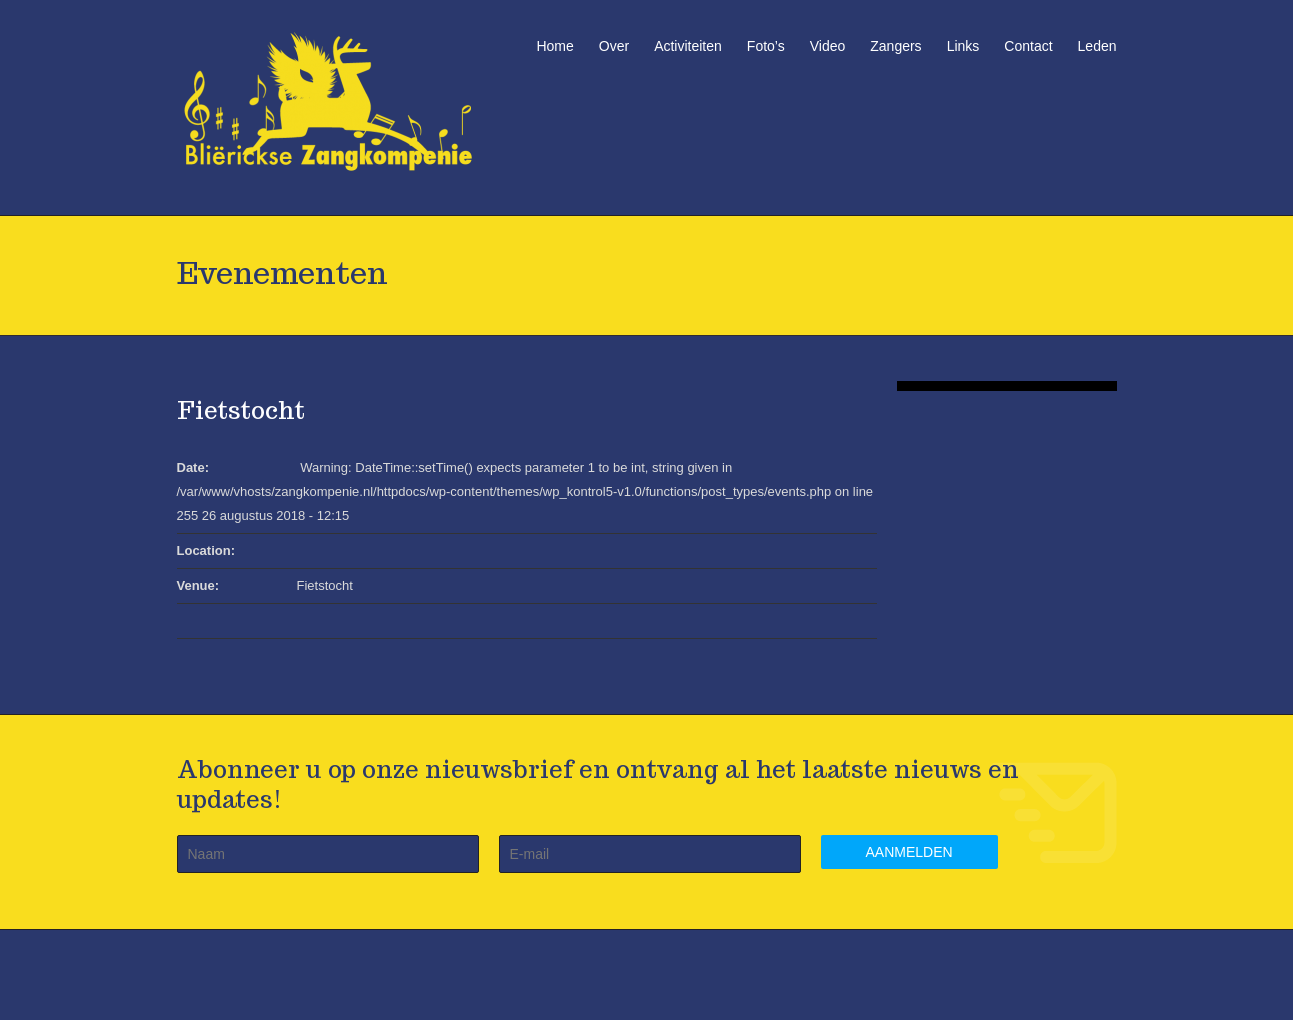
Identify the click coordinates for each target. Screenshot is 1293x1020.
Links (963, 46)
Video (828, 46)
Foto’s (766, 46)
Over (614, 46)
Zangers (895, 46)
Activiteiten (688, 46)
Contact (1028, 46)
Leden (1097, 46)
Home (554, 46)
